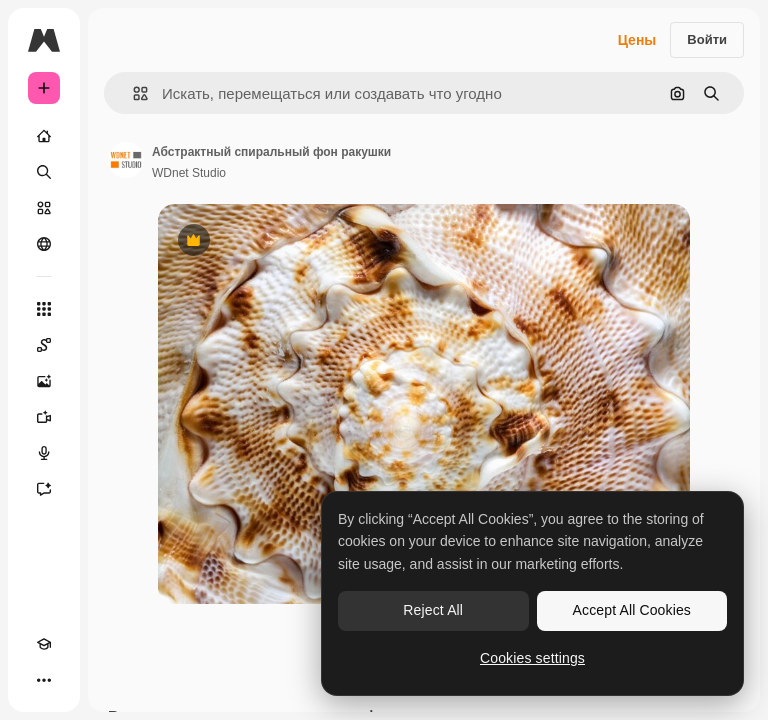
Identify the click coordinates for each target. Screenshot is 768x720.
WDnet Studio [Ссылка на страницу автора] (189, 173)
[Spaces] (44, 345)
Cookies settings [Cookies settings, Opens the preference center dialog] (532, 658)
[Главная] (44, 136)
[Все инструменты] (44, 309)
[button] (132, 93)
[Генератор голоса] (44, 453)
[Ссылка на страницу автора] (126, 160)
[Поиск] (44, 172)
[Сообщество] (44, 244)
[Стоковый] (44, 208)
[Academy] (44, 644)
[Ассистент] (44, 489)
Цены (637, 40)
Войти (707, 39)
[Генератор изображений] (44, 381)
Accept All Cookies (632, 610)
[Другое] (44, 680)
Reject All (433, 610)
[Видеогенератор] (44, 417)
